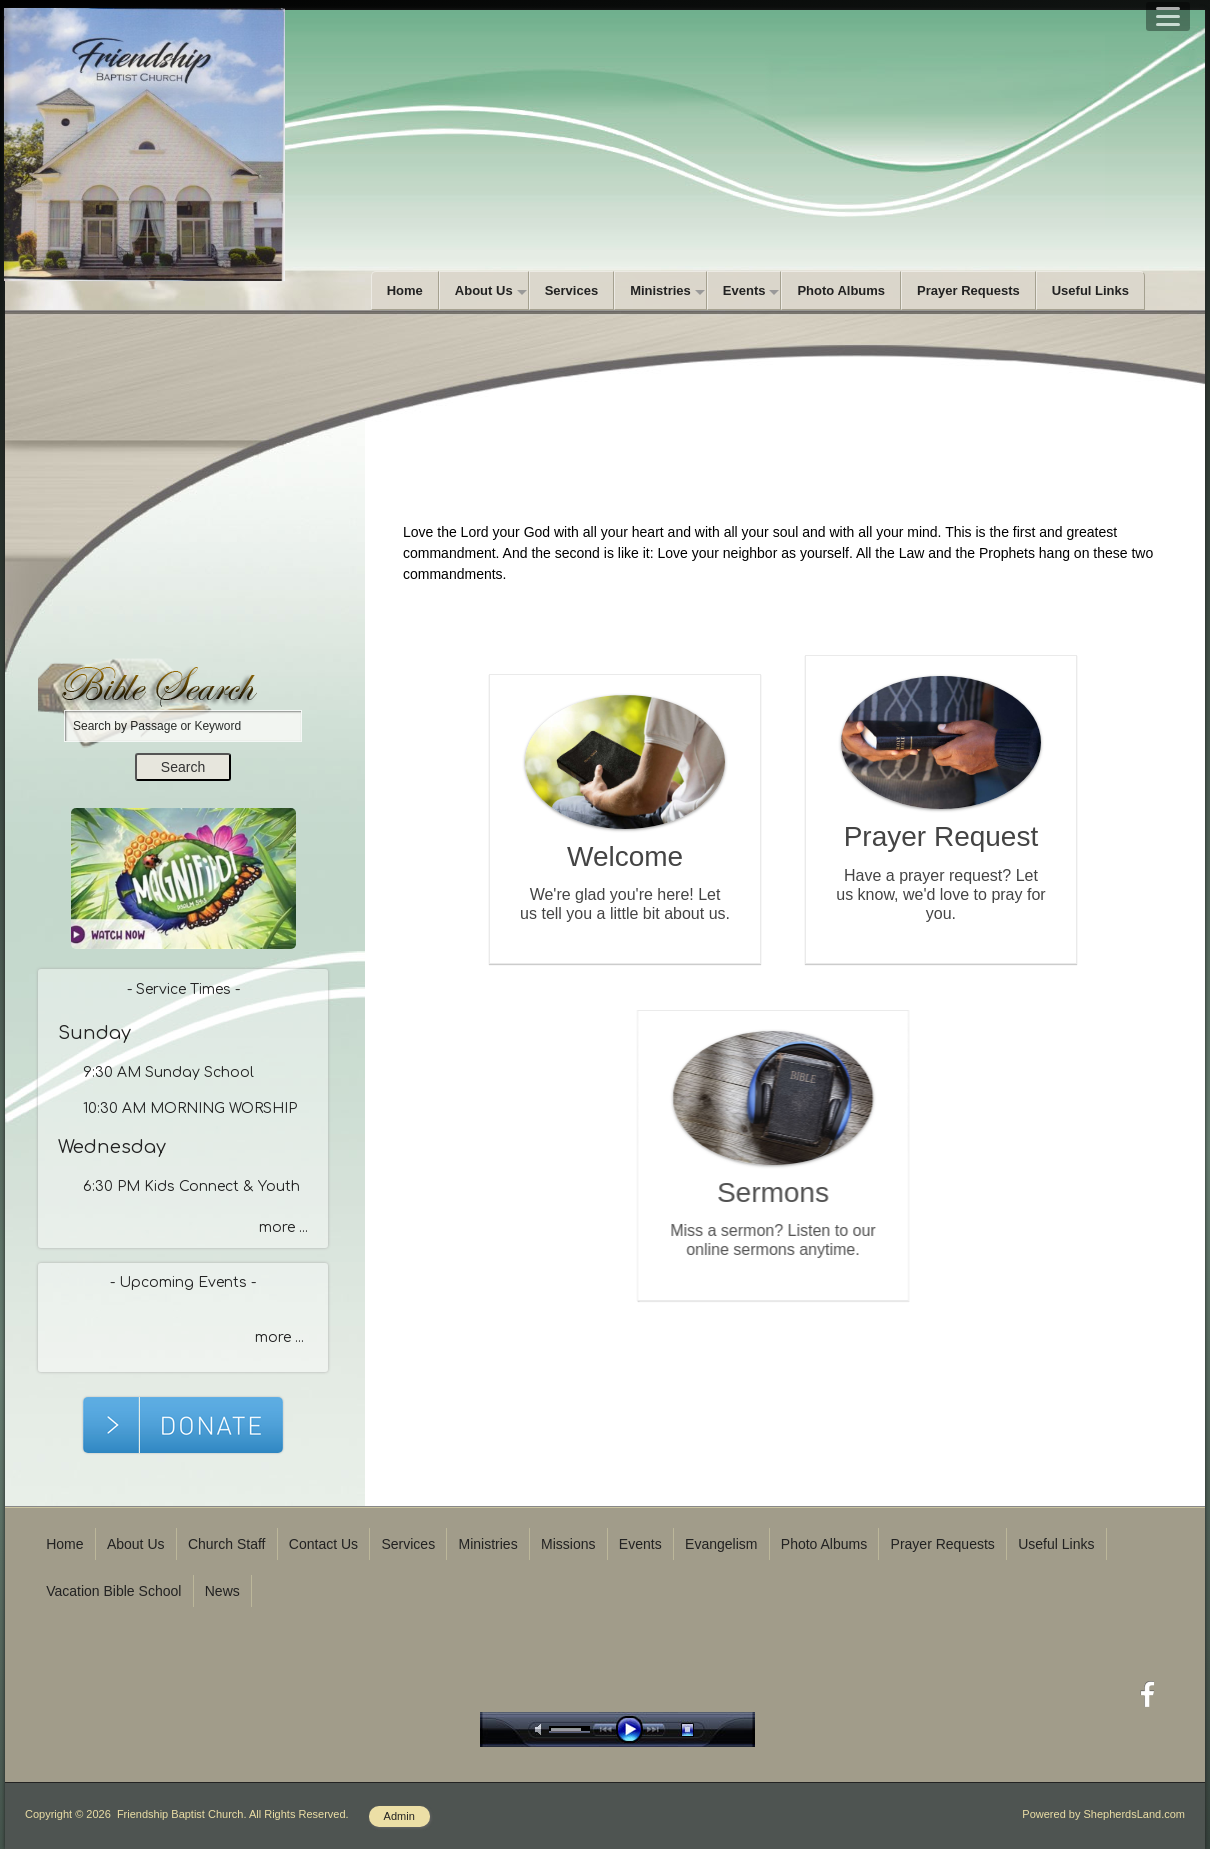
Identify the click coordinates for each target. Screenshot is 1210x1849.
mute (542, 1729)
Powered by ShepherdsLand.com (1103, 1814)
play (634, 1729)
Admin (399, 1816)
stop (705, 1729)
